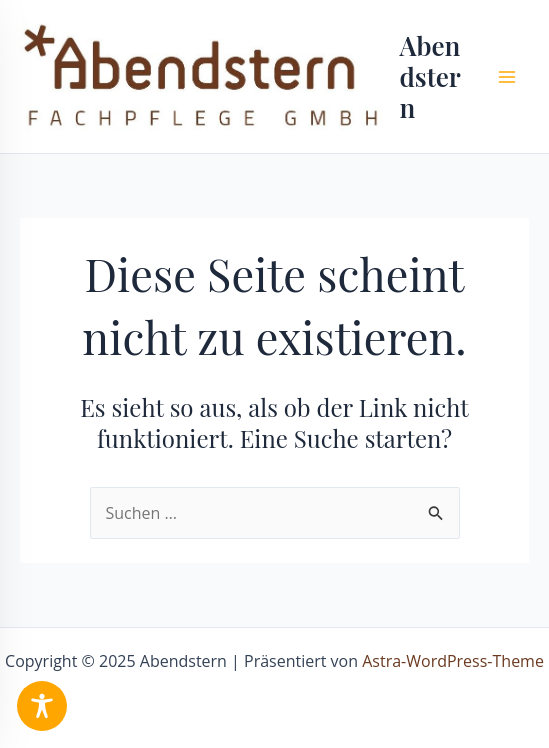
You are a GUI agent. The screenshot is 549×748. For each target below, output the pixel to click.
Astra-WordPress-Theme (453, 661)
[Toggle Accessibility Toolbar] (42, 706)
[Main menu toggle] (507, 77)
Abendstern (429, 76)
